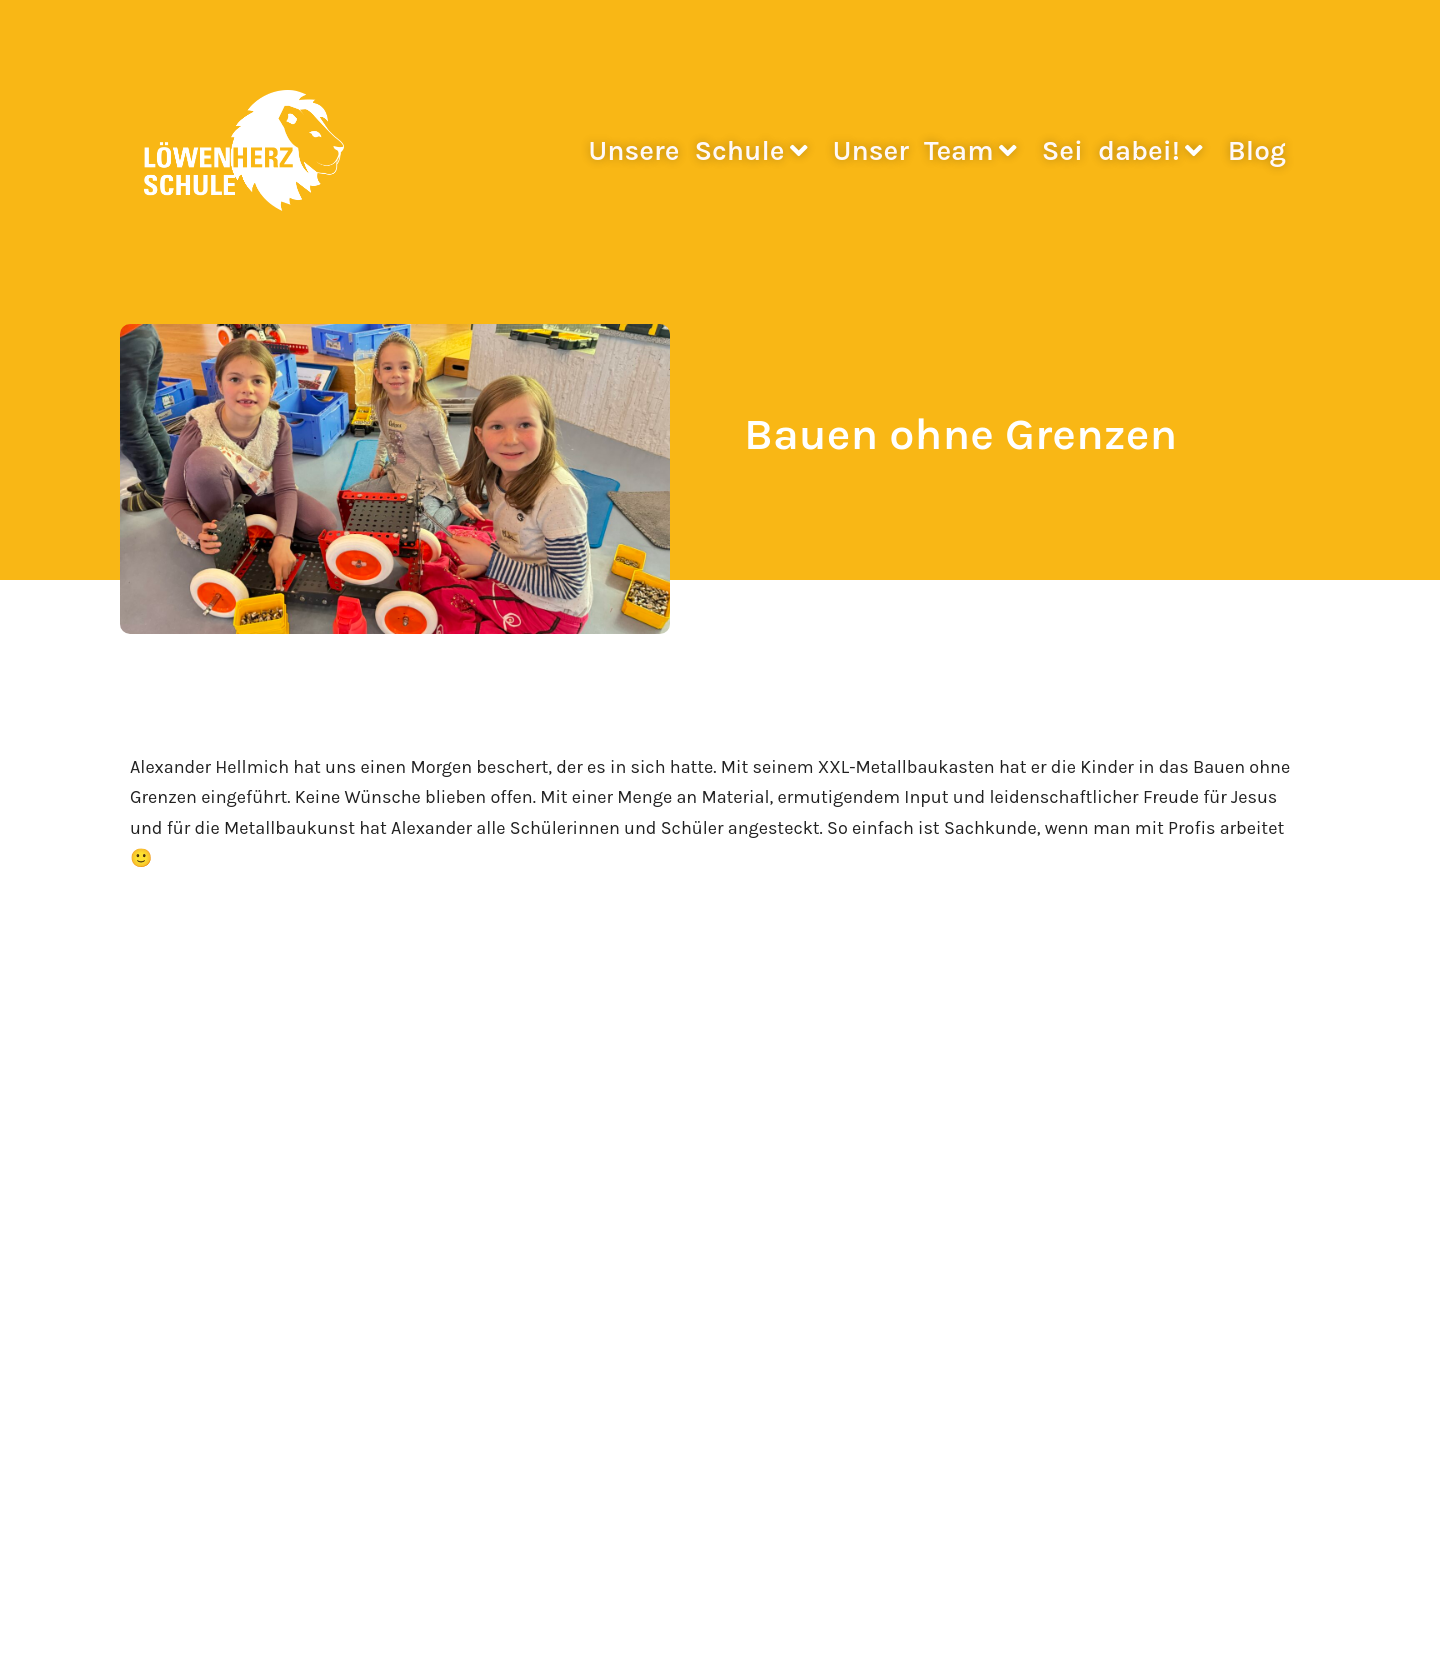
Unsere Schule (697, 150)
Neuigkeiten (170, 1185)
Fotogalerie (165, 1253)
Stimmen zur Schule (204, 1219)
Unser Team (925, 150)
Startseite (162, 1151)
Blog (1257, 150)
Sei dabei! (1122, 150)
